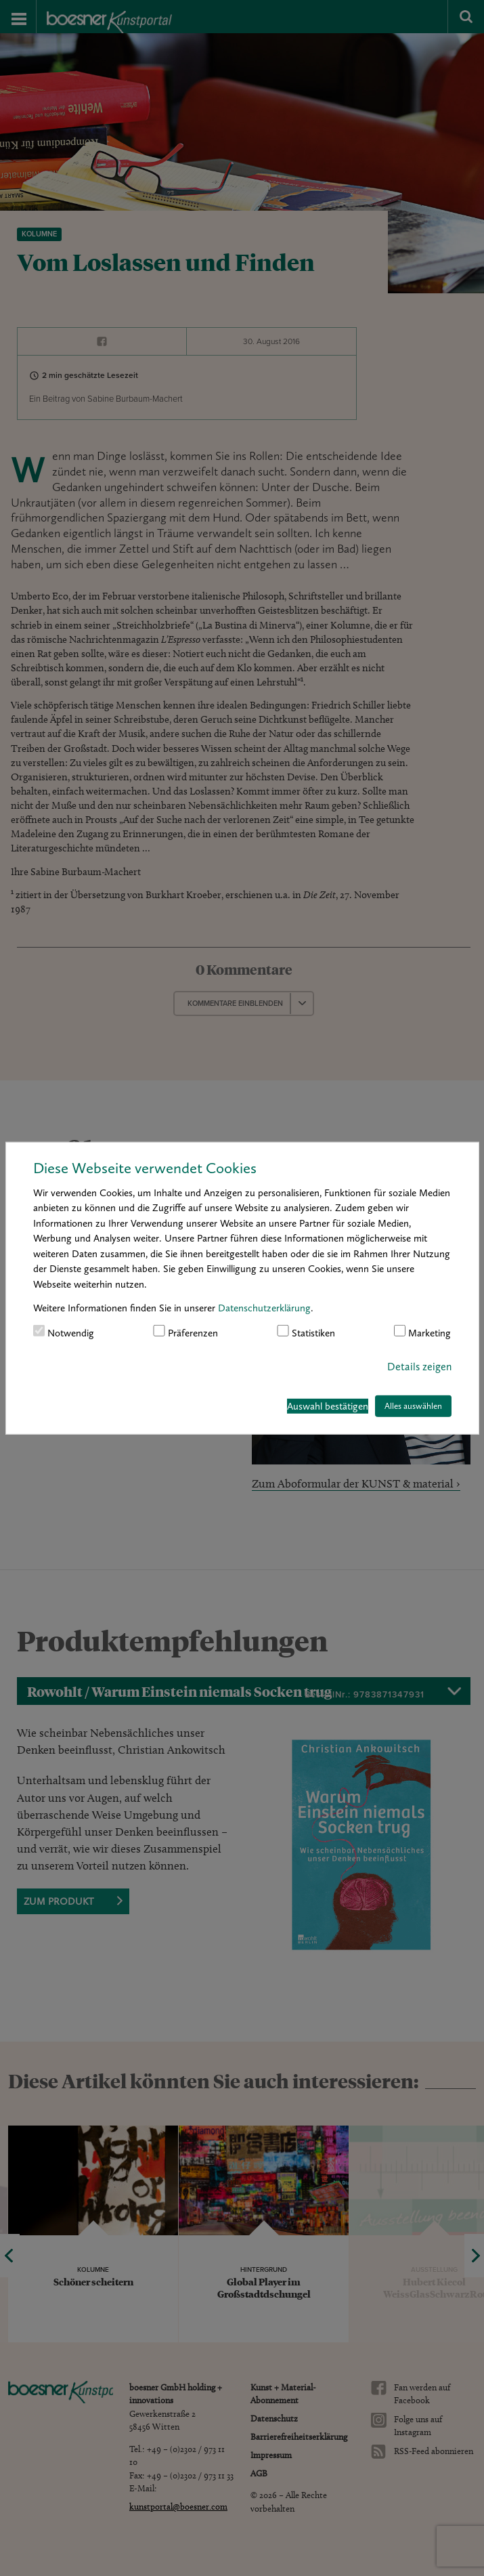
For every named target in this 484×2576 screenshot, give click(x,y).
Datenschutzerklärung (264, 1308)
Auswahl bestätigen (327, 1405)
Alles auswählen (413, 1406)
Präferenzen (185, 1332)
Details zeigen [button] (419, 1366)
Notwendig (64, 1332)
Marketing (423, 1332)
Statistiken (306, 1332)
